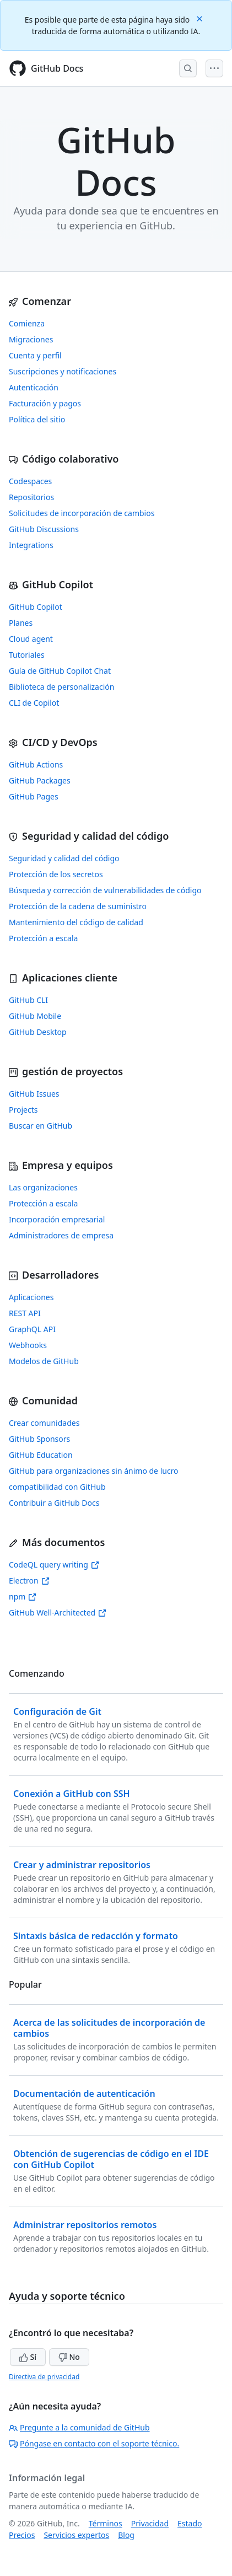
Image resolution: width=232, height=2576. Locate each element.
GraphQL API (32, 1329)
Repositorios (31, 497)
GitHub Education (41, 1455)
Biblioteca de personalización (61, 686)
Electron (29, 1580)
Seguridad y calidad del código (64, 858)
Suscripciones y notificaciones (62, 371)
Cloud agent (31, 639)
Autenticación (33, 387)
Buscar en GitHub (40, 1125)
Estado (189, 2523)
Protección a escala (43, 938)
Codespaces (30, 481)
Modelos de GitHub (44, 1361)
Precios (22, 2535)
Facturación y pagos (45, 403)
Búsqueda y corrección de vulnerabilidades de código (105, 890)
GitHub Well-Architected (57, 1612)
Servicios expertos (76, 2535)
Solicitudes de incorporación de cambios (81, 513)
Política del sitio (37, 419)
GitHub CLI (28, 1000)
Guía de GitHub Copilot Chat (60, 671)
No (69, 2357)
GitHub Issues (34, 1093)
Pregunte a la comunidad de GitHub (79, 2427)
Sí (27, 2357)
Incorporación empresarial (57, 1219)
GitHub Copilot (35, 607)
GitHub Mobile (35, 1016)
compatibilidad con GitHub (57, 1487)
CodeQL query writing (54, 1564)
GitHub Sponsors (39, 1439)
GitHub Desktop (38, 1032)
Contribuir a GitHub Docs (54, 1503)
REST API (25, 1313)
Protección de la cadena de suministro (78, 906)
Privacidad (150, 2523)
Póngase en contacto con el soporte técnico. (94, 2443)
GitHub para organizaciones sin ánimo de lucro (94, 1471)
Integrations (31, 545)
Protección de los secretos (56, 874)
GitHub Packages (40, 780)
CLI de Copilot (34, 702)
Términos (105, 2523)
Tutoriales (27, 655)
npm (22, 1596)
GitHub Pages (33, 796)
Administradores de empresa (61, 1235)
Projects (23, 1109)
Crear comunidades (44, 1423)
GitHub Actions (36, 764)
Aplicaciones (31, 1297)
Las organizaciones (43, 1187)
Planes (21, 623)
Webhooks (28, 1345)
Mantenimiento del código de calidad (76, 922)
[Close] (200, 18)
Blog (126, 2535)
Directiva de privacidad (44, 2376)
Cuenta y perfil (35, 355)
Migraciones (31, 339)
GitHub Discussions (44, 529)
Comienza (27, 323)
